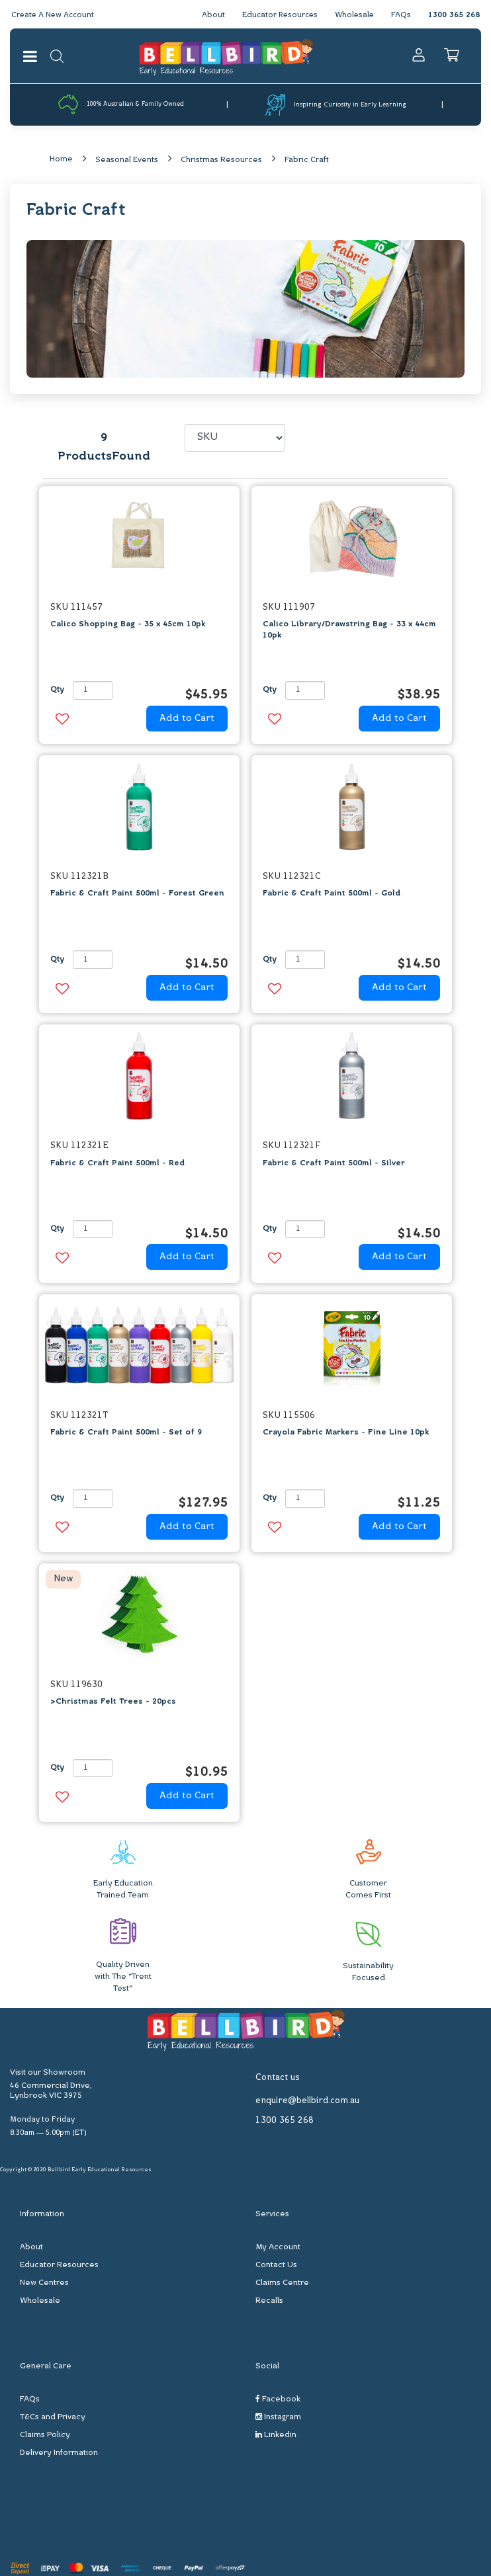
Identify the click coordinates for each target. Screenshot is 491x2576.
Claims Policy (45, 2436)
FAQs (401, 15)
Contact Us (276, 2266)
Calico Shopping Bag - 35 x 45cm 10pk (127, 625)
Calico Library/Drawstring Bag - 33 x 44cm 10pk (349, 630)
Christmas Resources (221, 160)
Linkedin (275, 2435)
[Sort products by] (235, 438)
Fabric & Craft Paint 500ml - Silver (334, 1163)
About (208, 15)
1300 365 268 (454, 15)
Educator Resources (277, 15)
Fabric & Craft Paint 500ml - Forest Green (137, 894)
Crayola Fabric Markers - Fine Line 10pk (346, 1433)
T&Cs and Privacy (52, 2418)
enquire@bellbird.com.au (307, 2101)
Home (61, 159)
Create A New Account (54, 15)
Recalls (269, 2302)
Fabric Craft (307, 160)
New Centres (44, 2284)
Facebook (277, 2399)
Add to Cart (186, 719)
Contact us (277, 2077)
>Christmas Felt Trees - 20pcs (113, 1702)
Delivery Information (59, 2454)
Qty (57, 690)
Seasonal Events (126, 160)
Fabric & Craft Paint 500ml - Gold (331, 894)
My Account (277, 2248)
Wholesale (354, 15)
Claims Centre (282, 2284)
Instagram (278, 2417)
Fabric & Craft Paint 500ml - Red (117, 1163)
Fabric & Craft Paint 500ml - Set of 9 (126, 1433)
